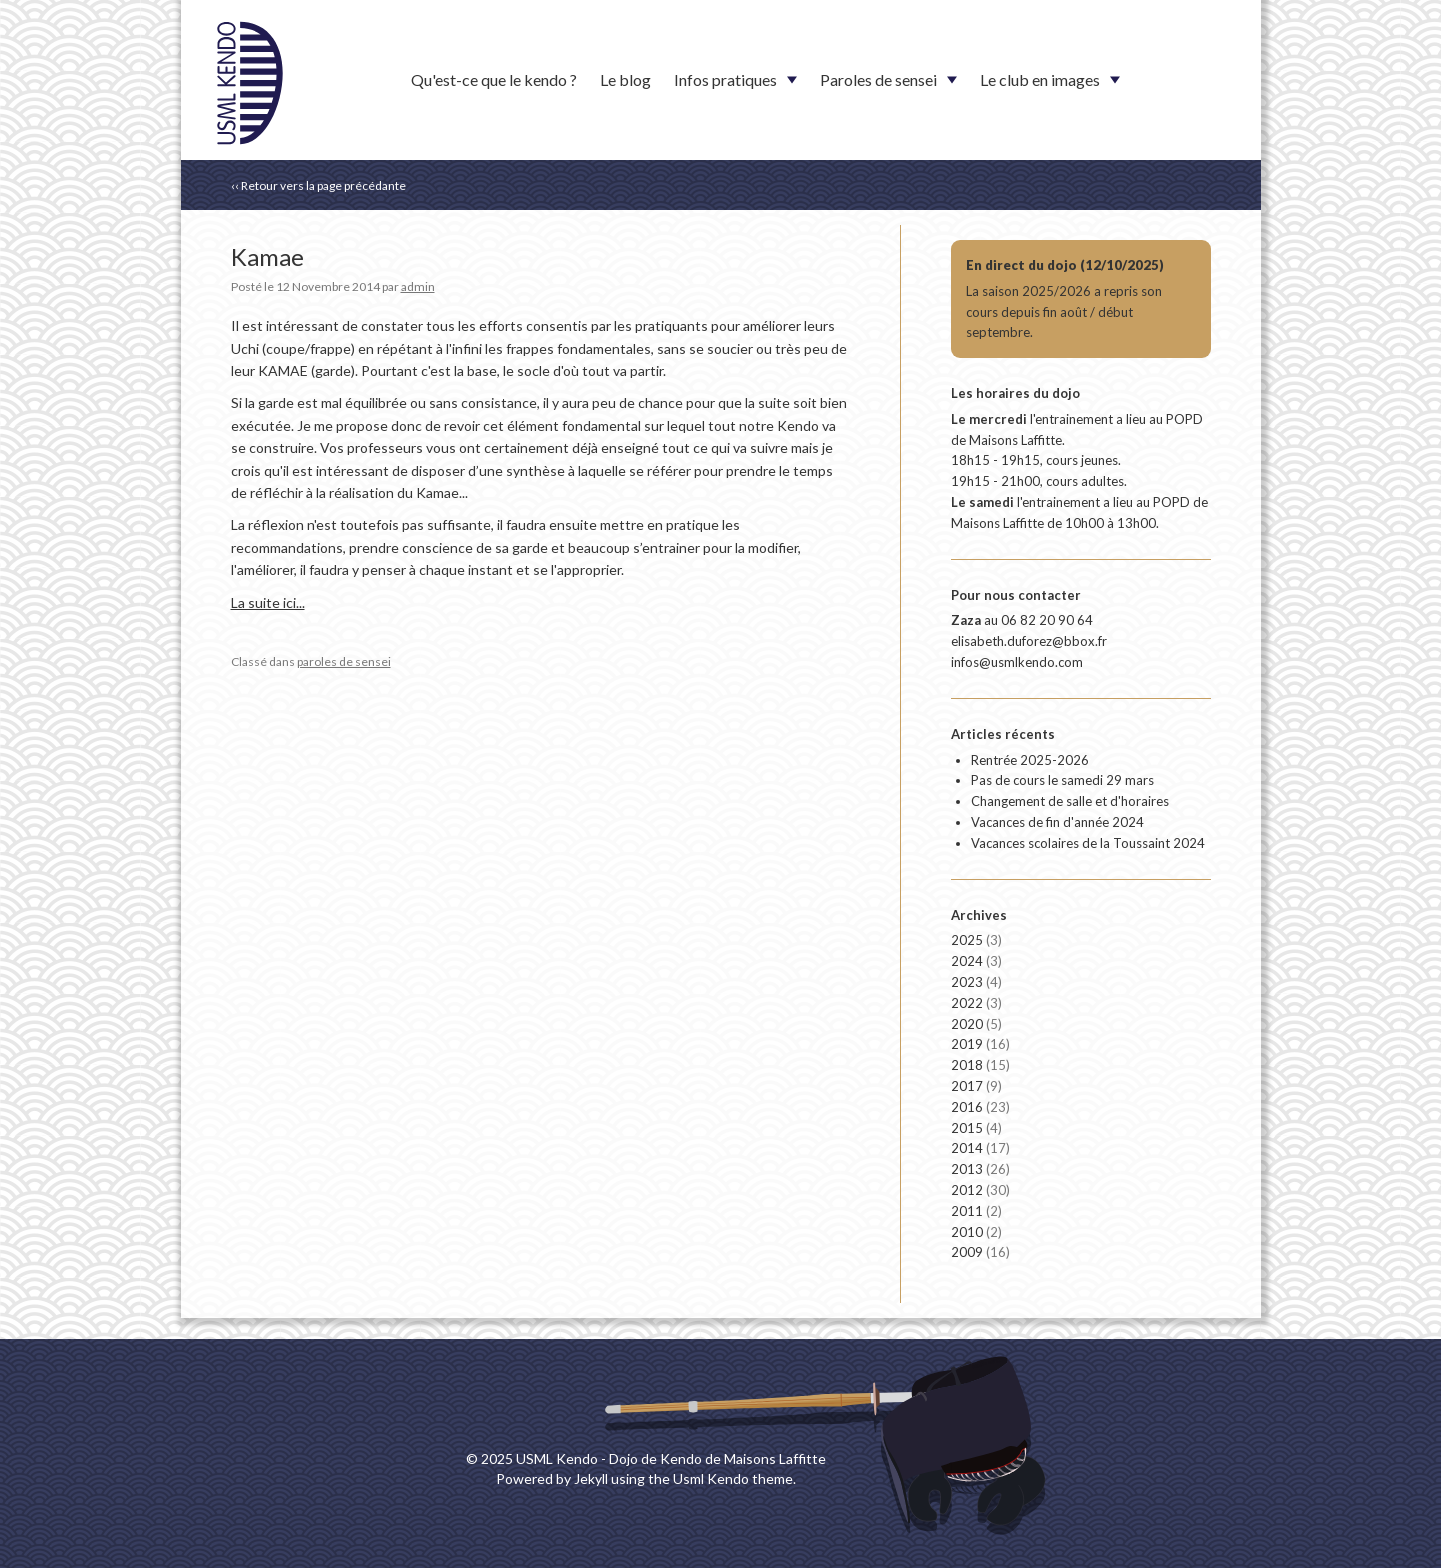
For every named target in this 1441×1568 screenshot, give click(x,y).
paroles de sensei (344, 661)
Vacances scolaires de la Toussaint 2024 (1088, 843)
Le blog (625, 79)
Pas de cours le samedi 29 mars (1062, 780)
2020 (976, 1024)
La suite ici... (268, 602)
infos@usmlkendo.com (1017, 662)
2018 (980, 1065)
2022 (976, 1003)
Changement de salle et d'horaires (1070, 801)
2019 (980, 1044)
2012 (980, 1190)
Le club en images (1040, 79)
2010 (976, 1232)
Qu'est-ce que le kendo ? (494, 79)
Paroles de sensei (878, 79)
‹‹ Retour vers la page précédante (318, 185)
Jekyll (591, 1478)
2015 (976, 1128)
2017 (976, 1086)
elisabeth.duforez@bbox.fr (1029, 641)
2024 (976, 961)
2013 (980, 1169)
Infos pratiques (725, 79)
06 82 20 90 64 (1047, 620)
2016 (980, 1107)
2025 (976, 940)
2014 (980, 1148)
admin (418, 286)
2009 (980, 1252)
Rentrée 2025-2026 (1030, 760)
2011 (976, 1211)
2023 (976, 982)
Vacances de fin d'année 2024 (1057, 822)
